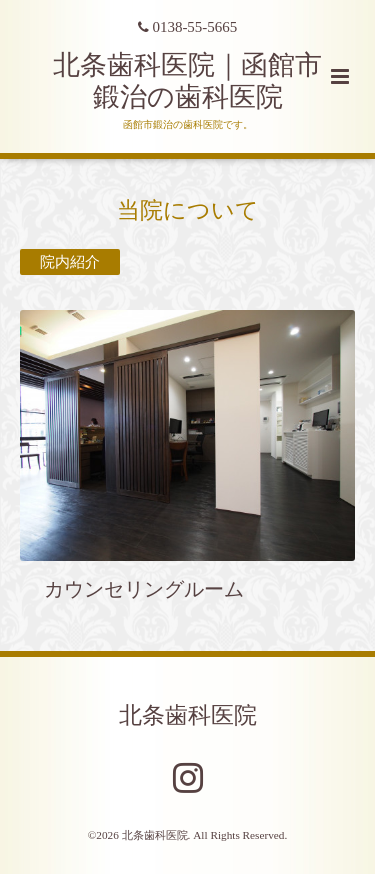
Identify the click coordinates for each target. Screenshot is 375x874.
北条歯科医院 (188, 714)
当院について (188, 209)
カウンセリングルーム (134, 589)
